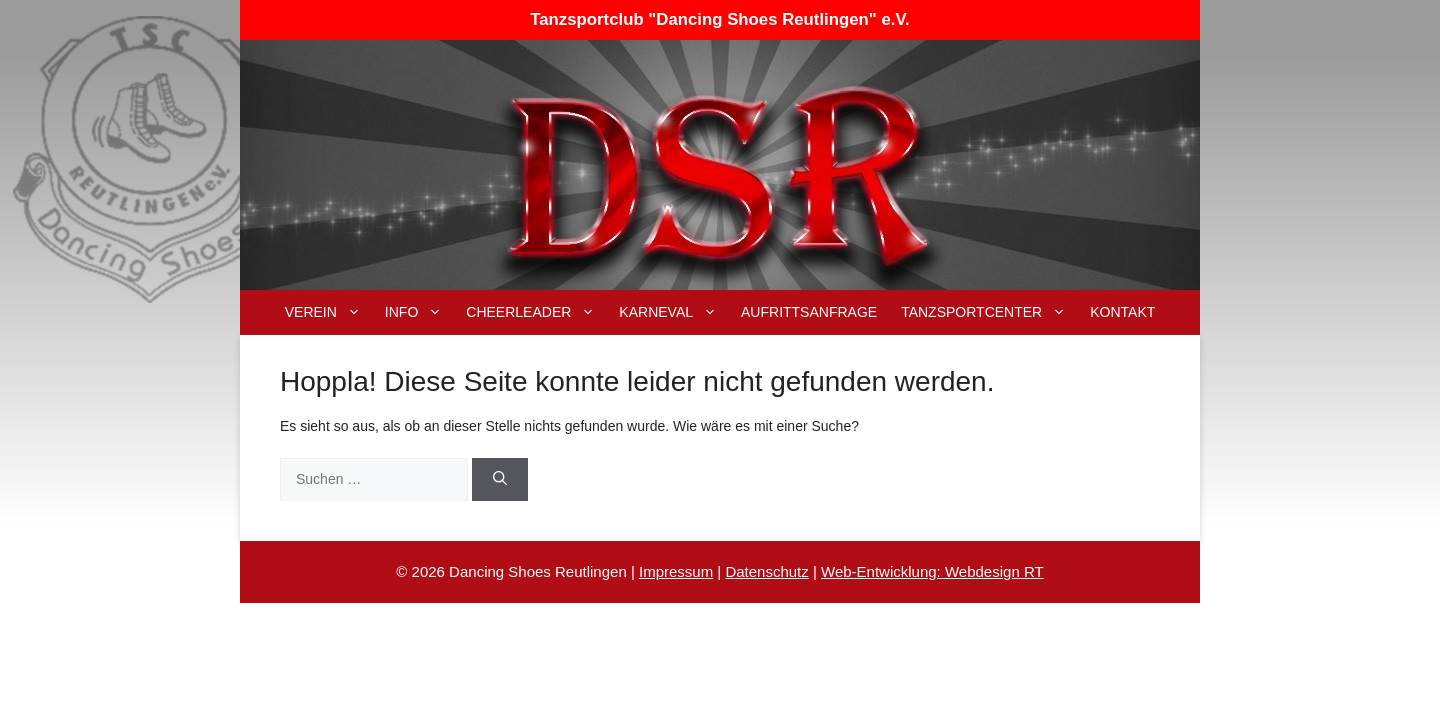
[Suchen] (500, 479)
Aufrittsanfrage (809, 312)
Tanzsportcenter (989, 312)
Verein (329, 312)
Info (419, 312)
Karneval (674, 312)
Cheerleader (536, 312)
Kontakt (1122, 312)
